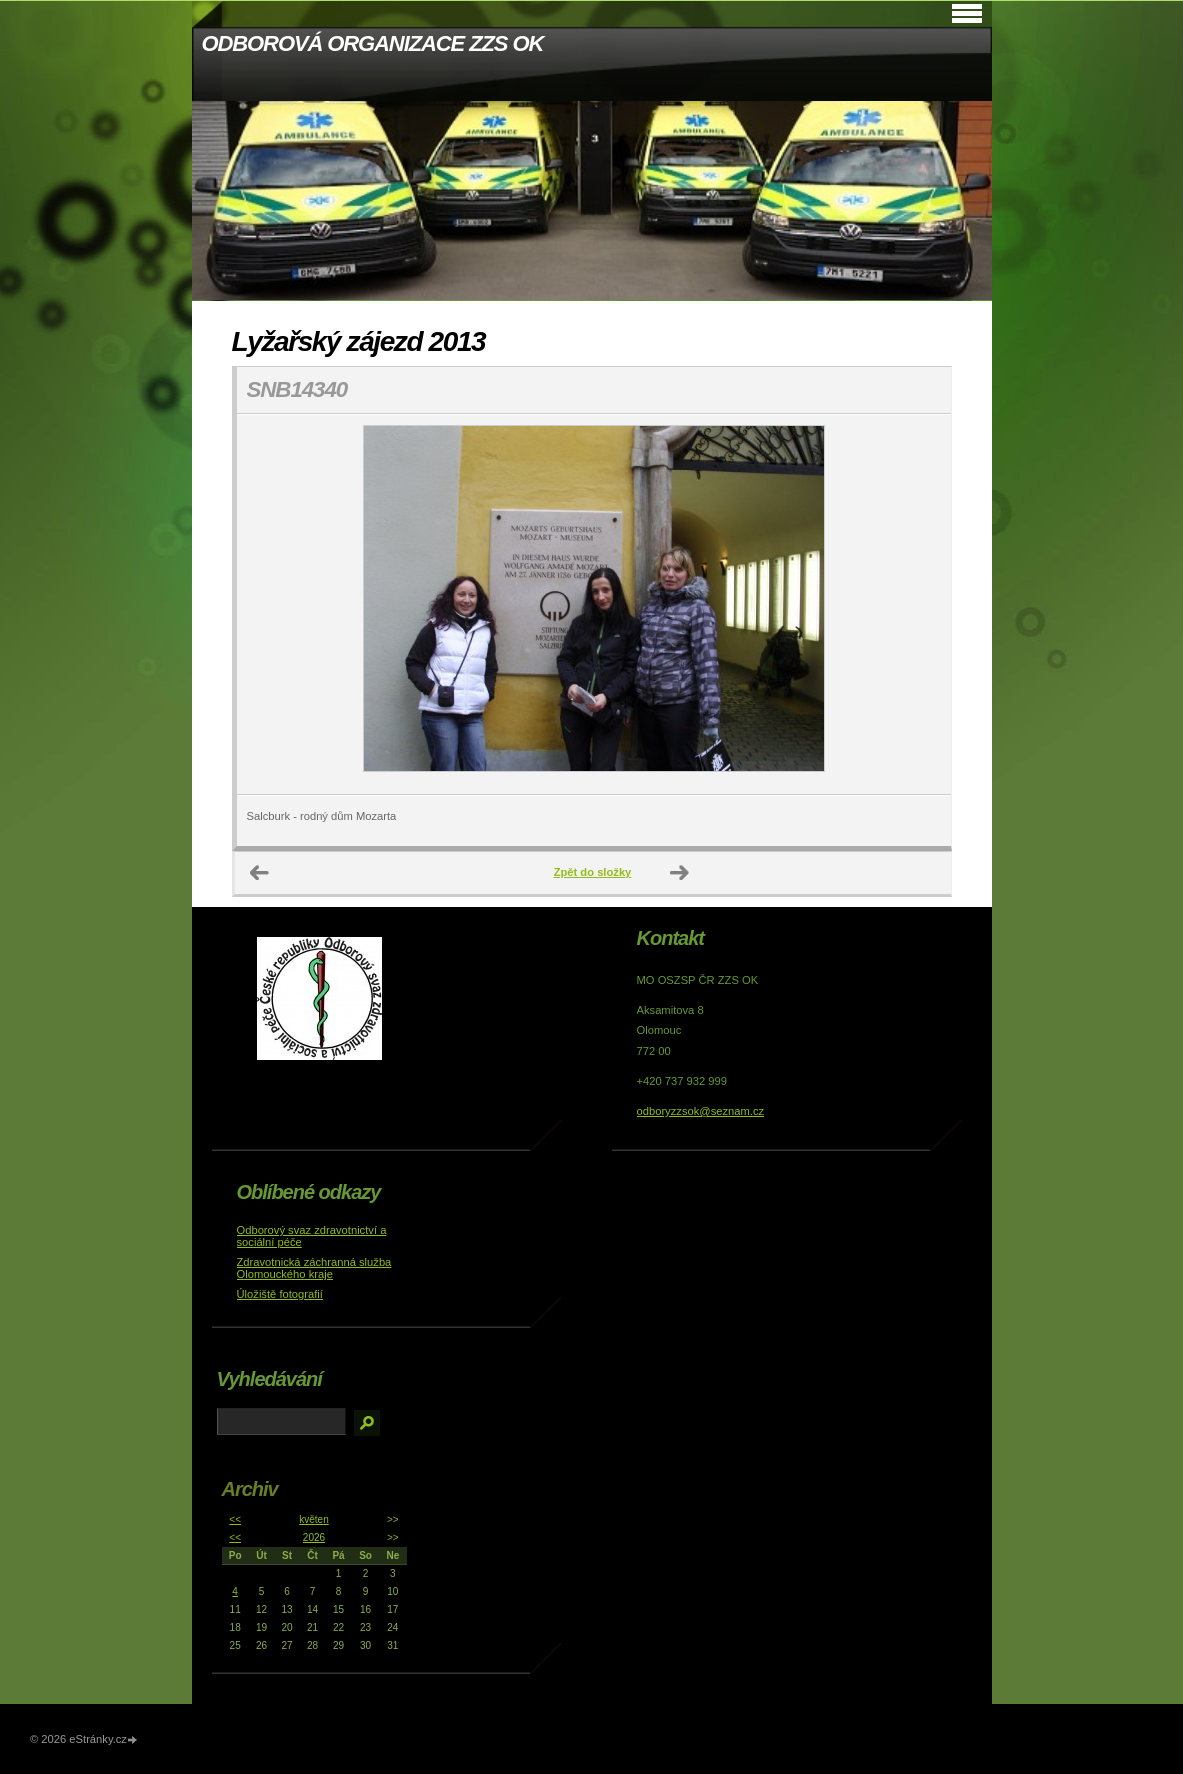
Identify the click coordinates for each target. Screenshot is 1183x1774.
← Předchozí (260, 873)
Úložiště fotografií (280, 1294)
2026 (314, 1537)
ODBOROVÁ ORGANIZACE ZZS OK (373, 43)
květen (313, 1519)
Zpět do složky (593, 872)
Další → (680, 873)
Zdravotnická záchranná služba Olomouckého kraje (314, 1268)
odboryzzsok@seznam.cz (701, 1111)
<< (235, 1519)
